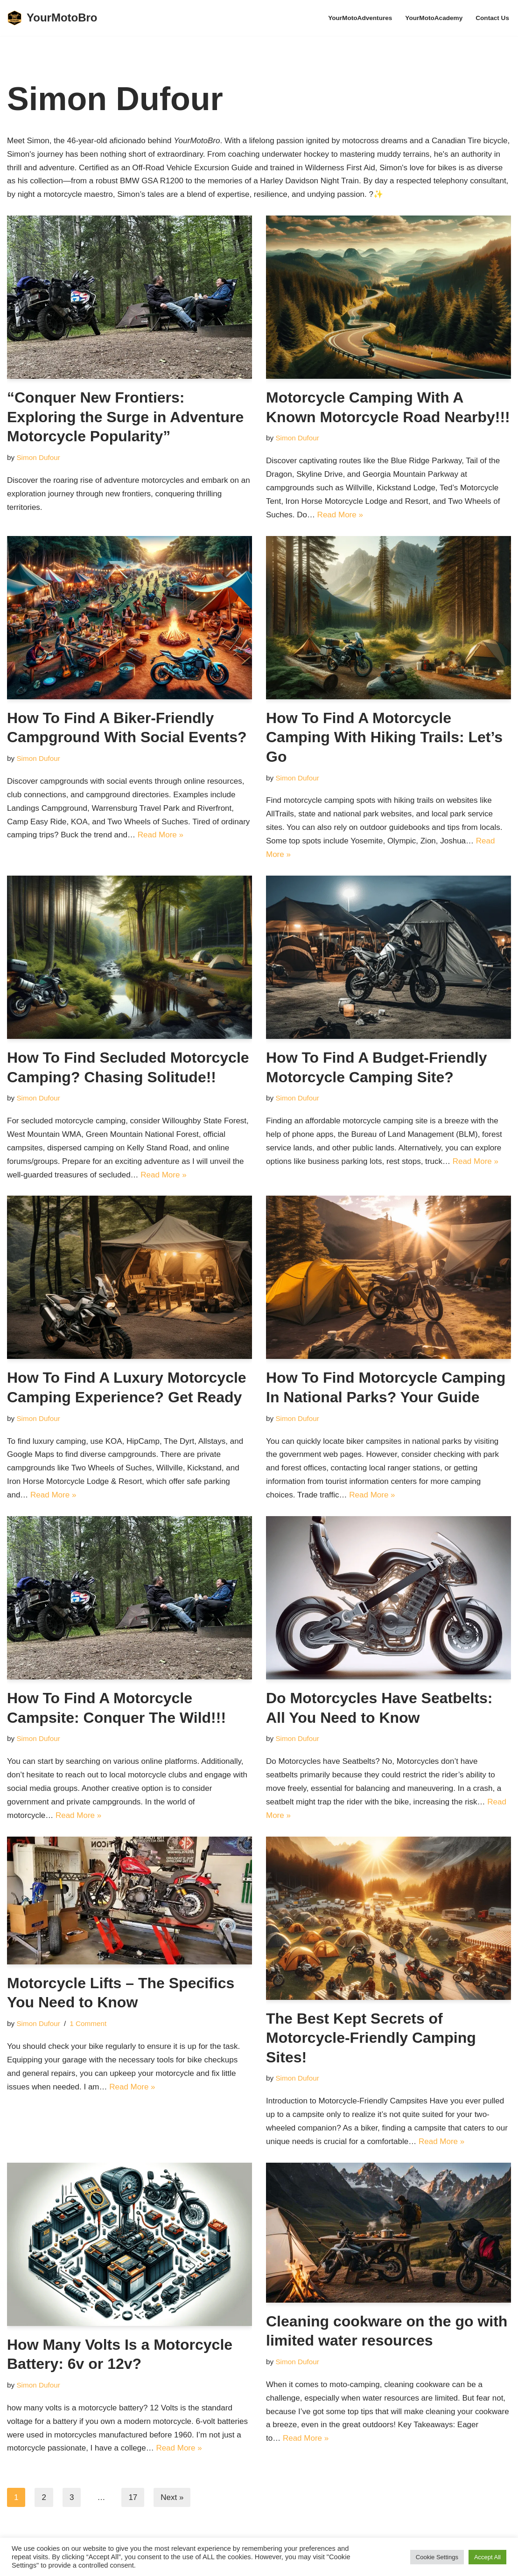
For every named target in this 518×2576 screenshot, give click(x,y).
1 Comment (88, 2023)
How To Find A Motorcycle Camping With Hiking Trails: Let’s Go (384, 737)
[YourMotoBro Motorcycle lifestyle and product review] (52, 18)
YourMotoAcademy (433, 17)
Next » (172, 2497)
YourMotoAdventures (360, 17)
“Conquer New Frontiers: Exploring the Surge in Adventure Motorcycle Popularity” (125, 417)
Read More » (340, 514)
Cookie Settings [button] (437, 2557)
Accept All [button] (487, 2557)
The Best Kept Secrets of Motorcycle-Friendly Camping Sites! (371, 2038)
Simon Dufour (38, 457)
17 (132, 2497)
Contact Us (492, 17)
